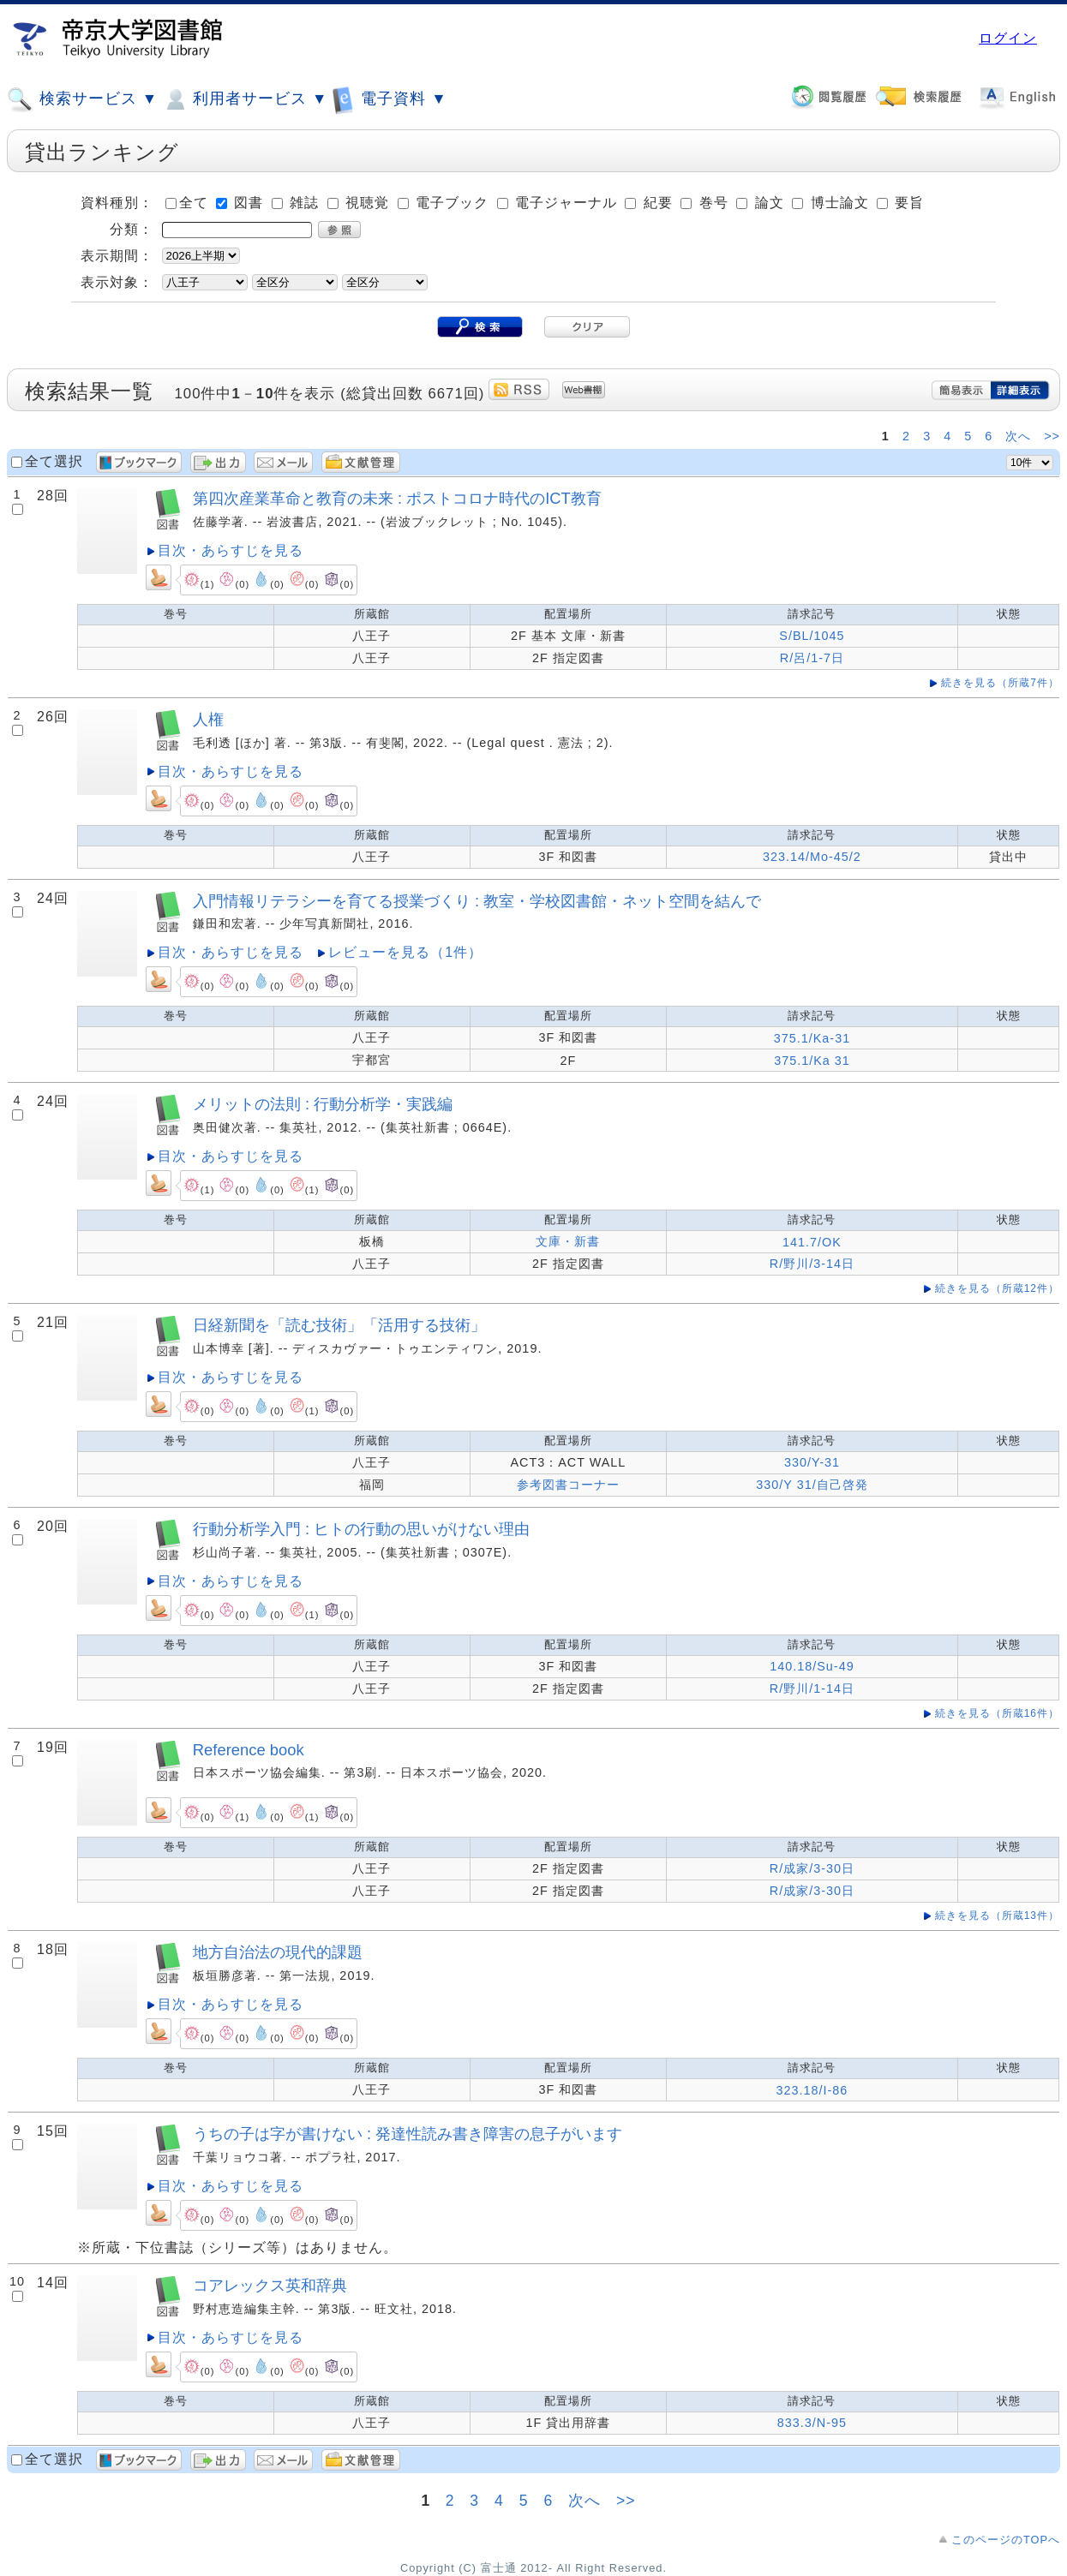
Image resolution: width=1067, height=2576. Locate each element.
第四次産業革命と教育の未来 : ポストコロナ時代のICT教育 (397, 498)
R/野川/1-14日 (812, 1688)
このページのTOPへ (1005, 2539)
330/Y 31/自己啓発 (811, 1484)
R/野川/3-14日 (812, 1263)
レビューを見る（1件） (405, 952)
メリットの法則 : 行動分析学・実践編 (323, 1104)
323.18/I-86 (812, 2090)
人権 (208, 719)
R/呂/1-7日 (812, 658)
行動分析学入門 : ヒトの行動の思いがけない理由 (361, 1529)
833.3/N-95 (812, 2423)
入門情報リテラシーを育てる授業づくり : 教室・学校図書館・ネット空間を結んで (477, 901)
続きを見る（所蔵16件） (997, 1713)
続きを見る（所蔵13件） (997, 1916)
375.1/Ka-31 (812, 1038)
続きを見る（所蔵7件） (1000, 683)
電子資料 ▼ (389, 99)
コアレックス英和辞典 (270, 2285)
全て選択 (54, 461)
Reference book (248, 1750)
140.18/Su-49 (812, 1666)
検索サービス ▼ (82, 99)
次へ (1020, 436)
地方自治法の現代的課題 (278, 1952)
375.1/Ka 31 (812, 1060)
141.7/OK (812, 1242)
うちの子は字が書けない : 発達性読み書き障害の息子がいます (407, 2134)
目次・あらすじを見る (230, 550)
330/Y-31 (812, 1462)
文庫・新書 (568, 1241)
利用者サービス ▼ (244, 99)
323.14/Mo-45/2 (812, 857)
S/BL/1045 (811, 636)
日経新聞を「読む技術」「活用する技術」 (339, 1325)
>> (1052, 436)
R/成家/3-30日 (812, 1868)
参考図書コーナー (568, 1484)
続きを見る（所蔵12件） (997, 1288)
